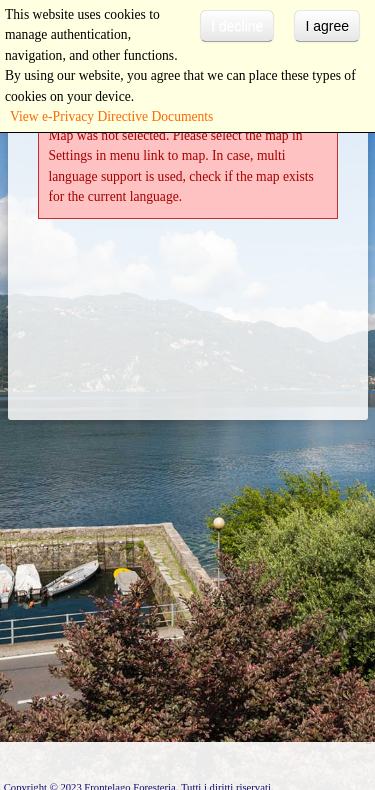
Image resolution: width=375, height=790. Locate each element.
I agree (327, 26)
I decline (237, 26)
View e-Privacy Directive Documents (111, 116)
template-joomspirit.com (370, 701)
